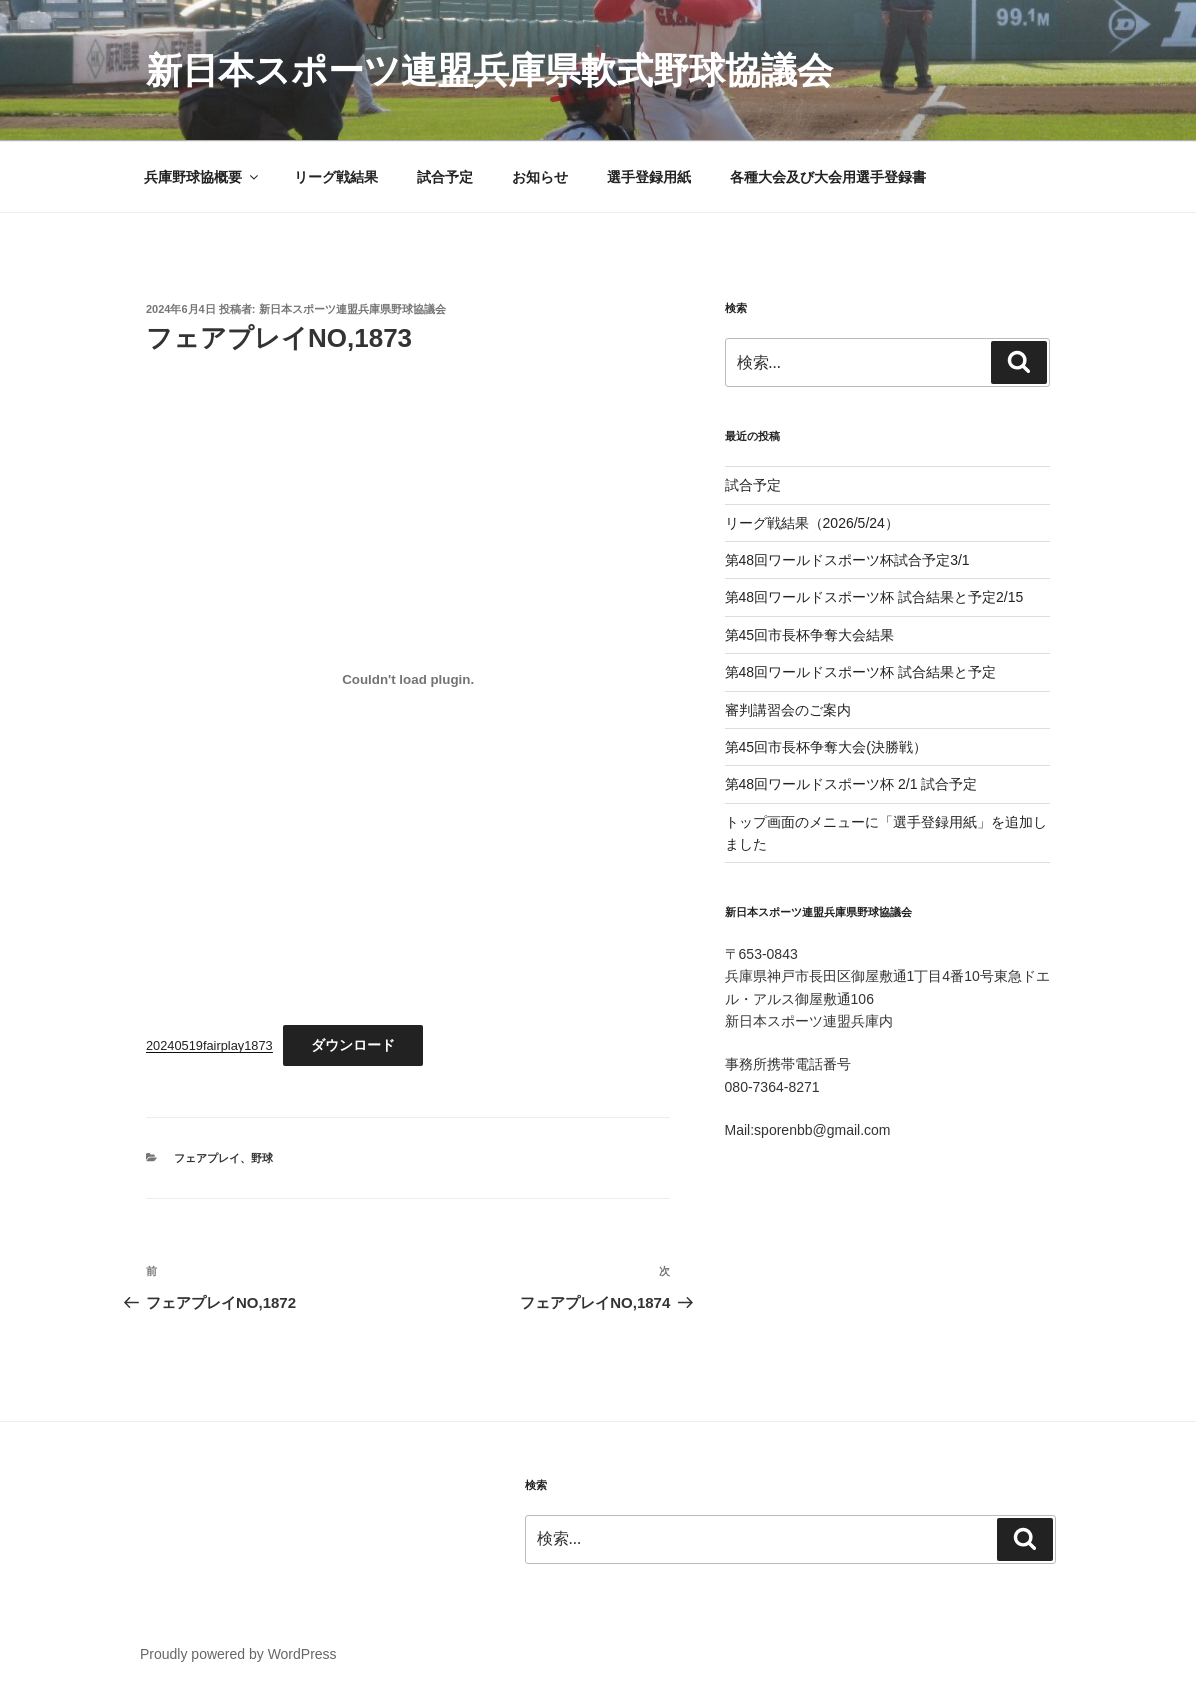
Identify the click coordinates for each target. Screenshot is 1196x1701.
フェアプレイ (207, 1158)
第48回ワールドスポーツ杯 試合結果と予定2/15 (874, 597)
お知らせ (540, 177)
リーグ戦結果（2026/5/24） (812, 523)
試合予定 (445, 177)
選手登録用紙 (649, 177)
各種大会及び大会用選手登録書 (828, 177)
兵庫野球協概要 (202, 177)
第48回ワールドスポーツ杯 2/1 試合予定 (851, 784)
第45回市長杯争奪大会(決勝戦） (826, 747)
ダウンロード (353, 1045)
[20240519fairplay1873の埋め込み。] (408, 679)
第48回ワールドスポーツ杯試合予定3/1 (847, 560)
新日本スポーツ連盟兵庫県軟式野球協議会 (489, 70)
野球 (262, 1158)
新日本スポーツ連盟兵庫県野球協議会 (352, 309)
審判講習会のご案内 (795, 710)
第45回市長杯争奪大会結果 (810, 635)
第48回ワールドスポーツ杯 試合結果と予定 (860, 672)
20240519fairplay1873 (209, 1045)
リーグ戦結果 (336, 177)
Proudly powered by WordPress (238, 1654)
